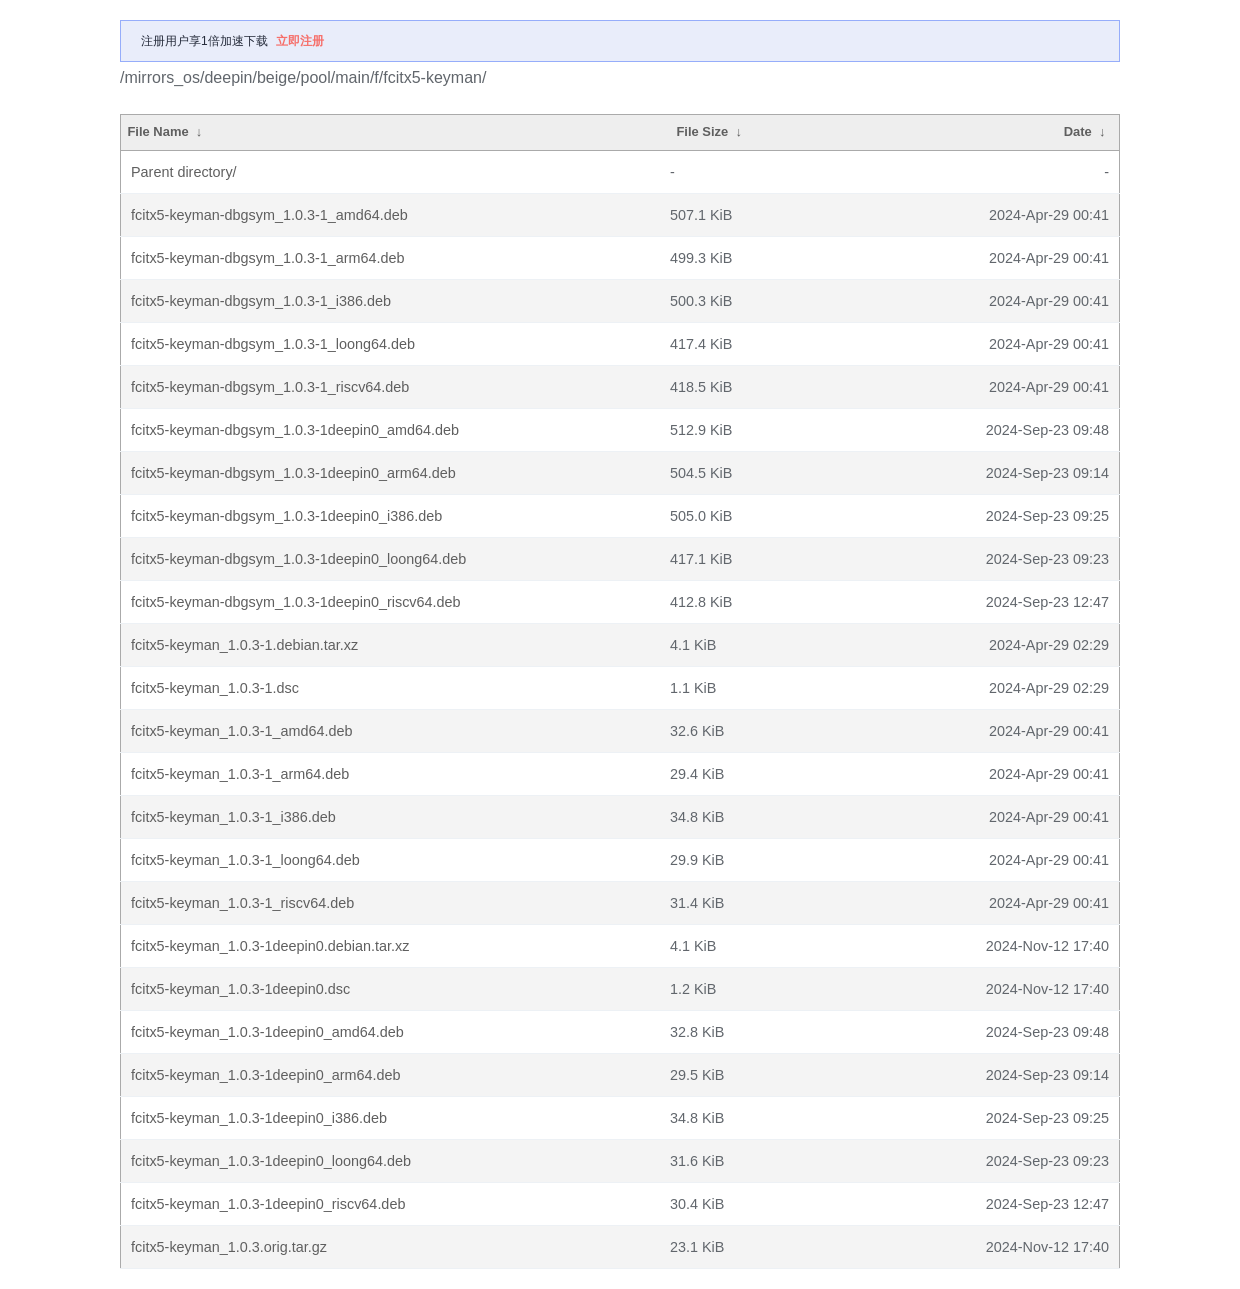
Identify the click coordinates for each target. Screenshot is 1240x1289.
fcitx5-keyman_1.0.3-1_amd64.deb (242, 731)
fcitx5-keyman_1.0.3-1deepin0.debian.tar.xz (270, 946)
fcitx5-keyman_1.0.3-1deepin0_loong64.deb (271, 1161)
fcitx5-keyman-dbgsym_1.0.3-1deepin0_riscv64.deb (296, 602)
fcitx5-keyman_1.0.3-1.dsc (215, 688)
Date (1078, 131)
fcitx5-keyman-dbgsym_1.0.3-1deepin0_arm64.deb (293, 473)
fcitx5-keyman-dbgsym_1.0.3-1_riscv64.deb (270, 387)
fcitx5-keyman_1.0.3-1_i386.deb (233, 817)
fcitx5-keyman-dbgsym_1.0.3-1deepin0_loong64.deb (298, 559)
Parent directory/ (184, 172)
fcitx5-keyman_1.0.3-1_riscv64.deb (242, 903)
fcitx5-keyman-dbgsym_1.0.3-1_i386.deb (261, 301)
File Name (157, 131)
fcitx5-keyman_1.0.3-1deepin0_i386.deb (259, 1118)
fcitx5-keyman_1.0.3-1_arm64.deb (240, 774)
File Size (702, 131)
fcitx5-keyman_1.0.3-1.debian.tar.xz (244, 645)
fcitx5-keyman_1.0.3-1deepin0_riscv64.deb (268, 1204)
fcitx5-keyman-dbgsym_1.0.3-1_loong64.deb (273, 344)
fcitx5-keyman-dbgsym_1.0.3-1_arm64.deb (268, 258)
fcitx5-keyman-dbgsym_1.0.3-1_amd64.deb (269, 215)
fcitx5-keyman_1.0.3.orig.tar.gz (229, 1247)
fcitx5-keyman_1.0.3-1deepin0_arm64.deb (266, 1075)
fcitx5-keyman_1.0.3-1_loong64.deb (245, 860)
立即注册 (300, 41)
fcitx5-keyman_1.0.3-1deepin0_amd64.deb (267, 1032)
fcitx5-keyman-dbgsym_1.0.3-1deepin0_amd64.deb (295, 430)
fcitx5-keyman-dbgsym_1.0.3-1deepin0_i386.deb (286, 516)
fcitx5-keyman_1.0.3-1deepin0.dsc (240, 989)
